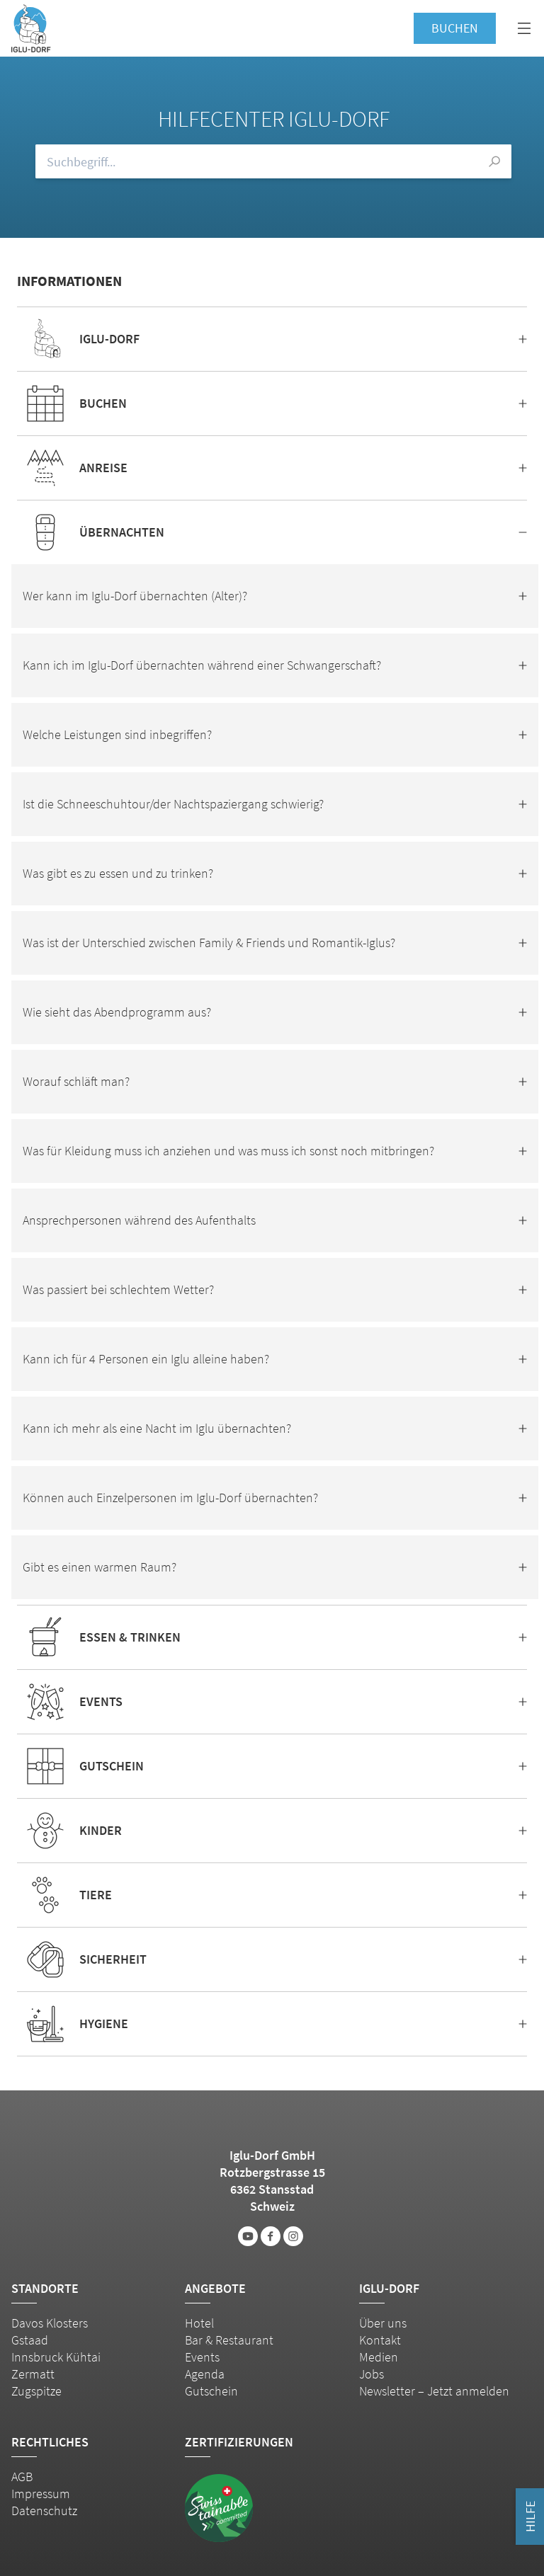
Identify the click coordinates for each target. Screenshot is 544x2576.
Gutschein (211, 2391)
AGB (22, 2476)
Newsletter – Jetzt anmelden (434, 2391)
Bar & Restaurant (229, 2340)
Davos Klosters (49, 2323)
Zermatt (33, 2374)
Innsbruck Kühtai (56, 2357)
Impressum (40, 2493)
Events (202, 2357)
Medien (378, 2357)
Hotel (199, 2323)
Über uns (383, 2323)
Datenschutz (44, 2510)
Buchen (454, 28)
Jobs (371, 2374)
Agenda (205, 2374)
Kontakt (380, 2340)
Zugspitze (36, 2391)
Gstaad (29, 2340)
